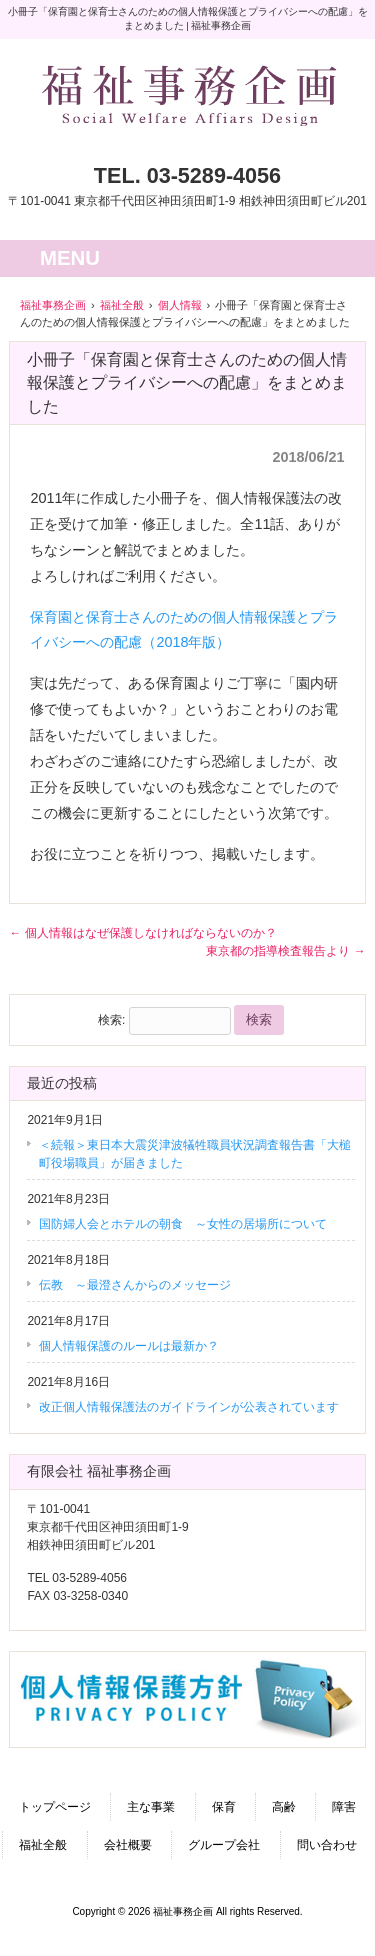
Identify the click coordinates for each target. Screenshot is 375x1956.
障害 (344, 1807)
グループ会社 (224, 1845)
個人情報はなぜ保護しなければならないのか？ (142, 933)
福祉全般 (43, 1845)
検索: (111, 1020)
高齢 (284, 1807)
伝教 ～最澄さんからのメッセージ (135, 1285)
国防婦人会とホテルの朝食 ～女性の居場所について (183, 1224)
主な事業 (151, 1807)
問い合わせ (327, 1845)
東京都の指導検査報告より (285, 951)
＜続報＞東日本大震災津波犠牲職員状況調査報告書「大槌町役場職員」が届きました (195, 1154)
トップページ (55, 1807)
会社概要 (128, 1845)
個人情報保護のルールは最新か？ (129, 1346)
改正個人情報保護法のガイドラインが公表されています (189, 1407)
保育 (224, 1807)
